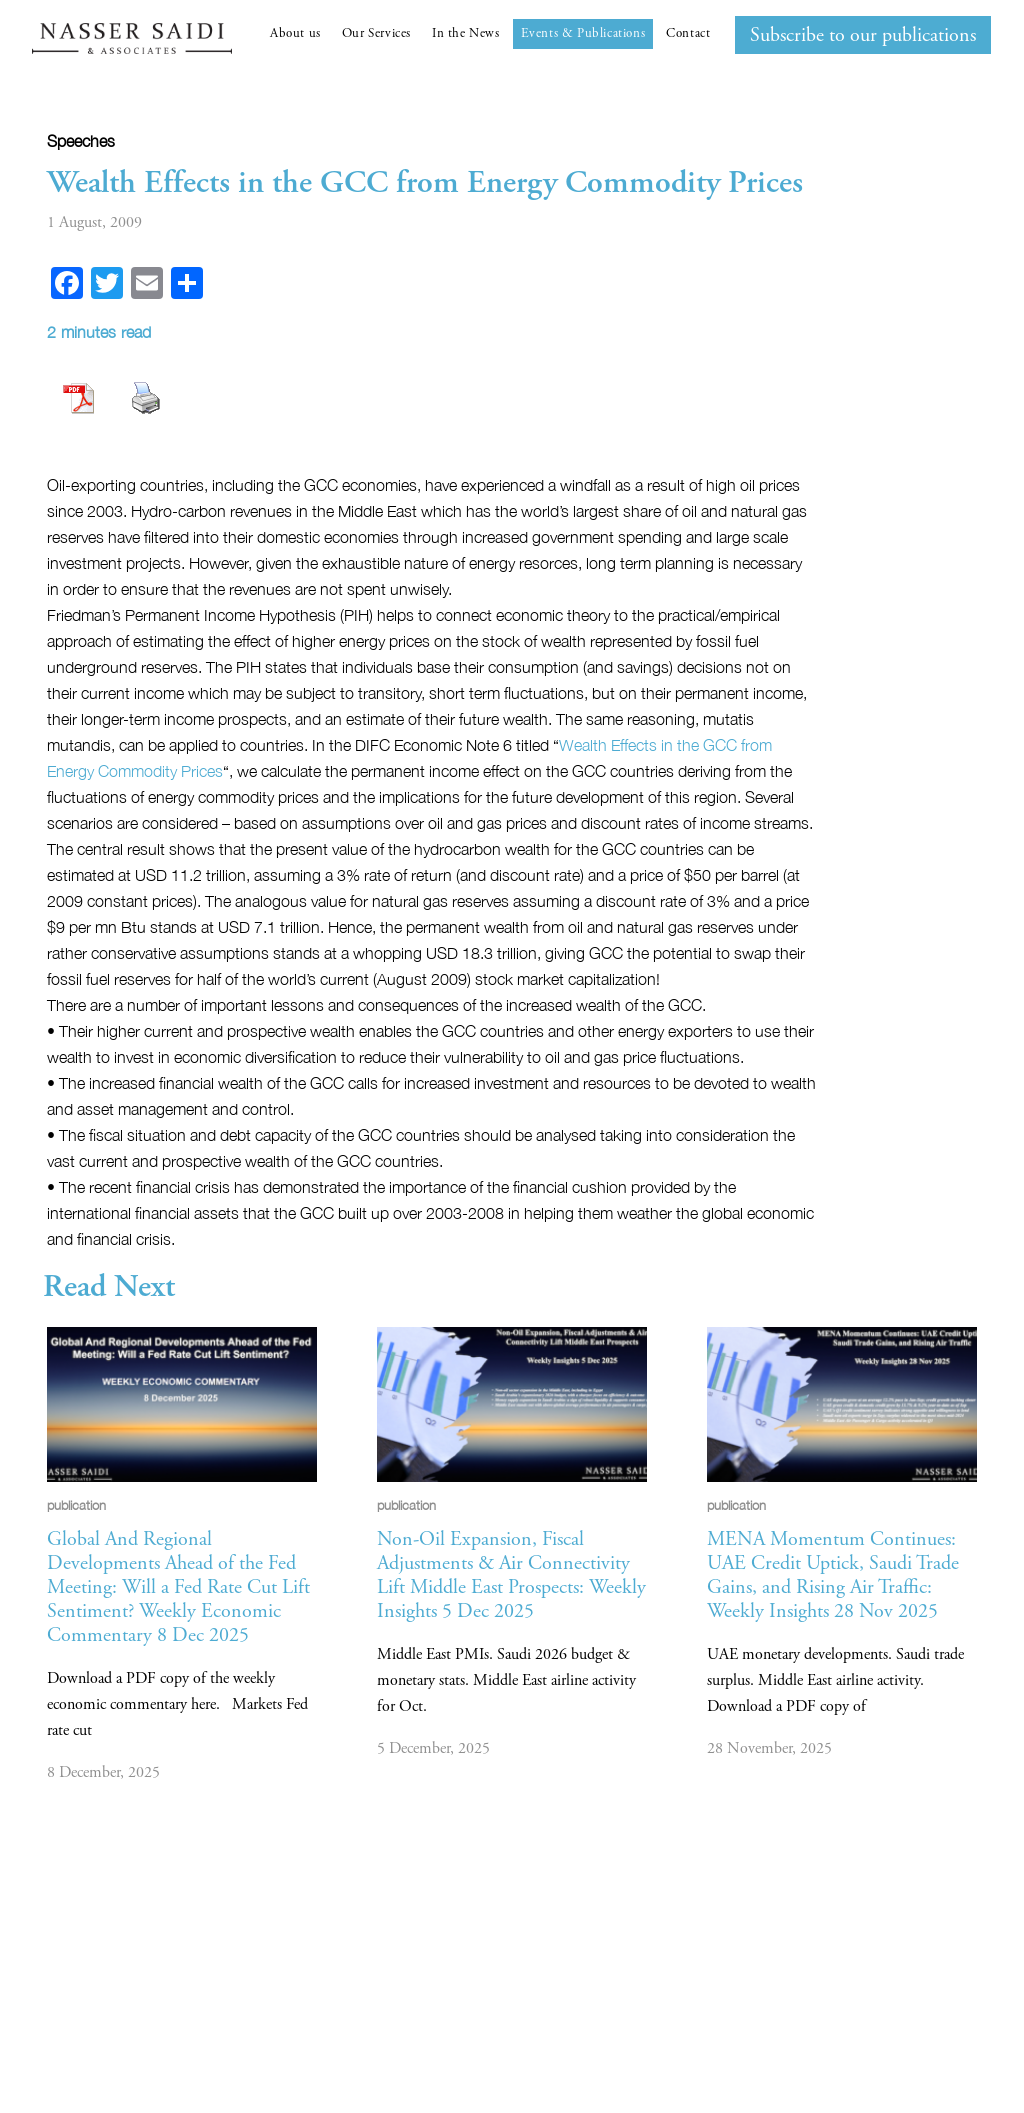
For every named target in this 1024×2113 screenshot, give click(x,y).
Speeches (81, 141)
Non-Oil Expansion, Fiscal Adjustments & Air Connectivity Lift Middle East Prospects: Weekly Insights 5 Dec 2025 (511, 1575)
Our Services (376, 33)
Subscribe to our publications (863, 35)
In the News (466, 33)
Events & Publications (583, 33)
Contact (688, 33)
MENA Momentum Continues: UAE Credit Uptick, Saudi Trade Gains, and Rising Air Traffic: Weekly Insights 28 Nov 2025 (833, 1575)
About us (295, 33)
